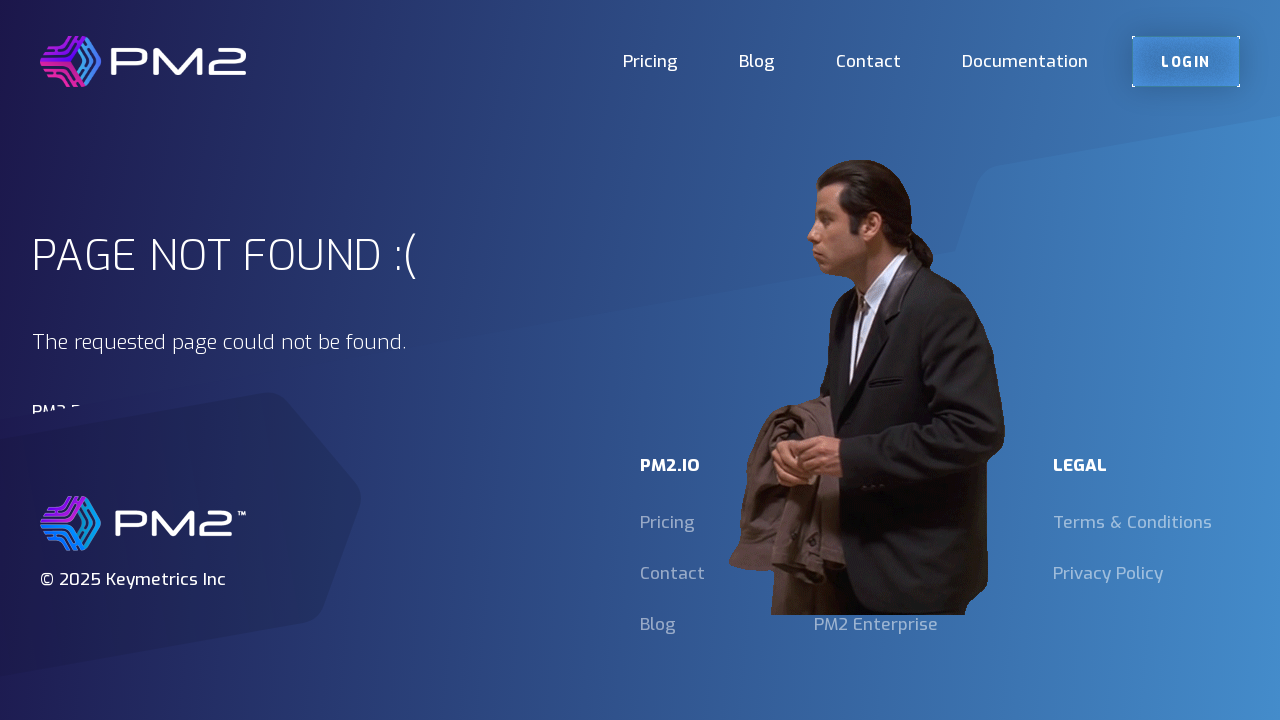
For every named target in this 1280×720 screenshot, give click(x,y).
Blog (757, 61)
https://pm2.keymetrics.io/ (139, 434)
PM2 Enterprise (876, 624)
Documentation (1025, 61)
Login (1186, 62)
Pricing (650, 61)
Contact (868, 61)
